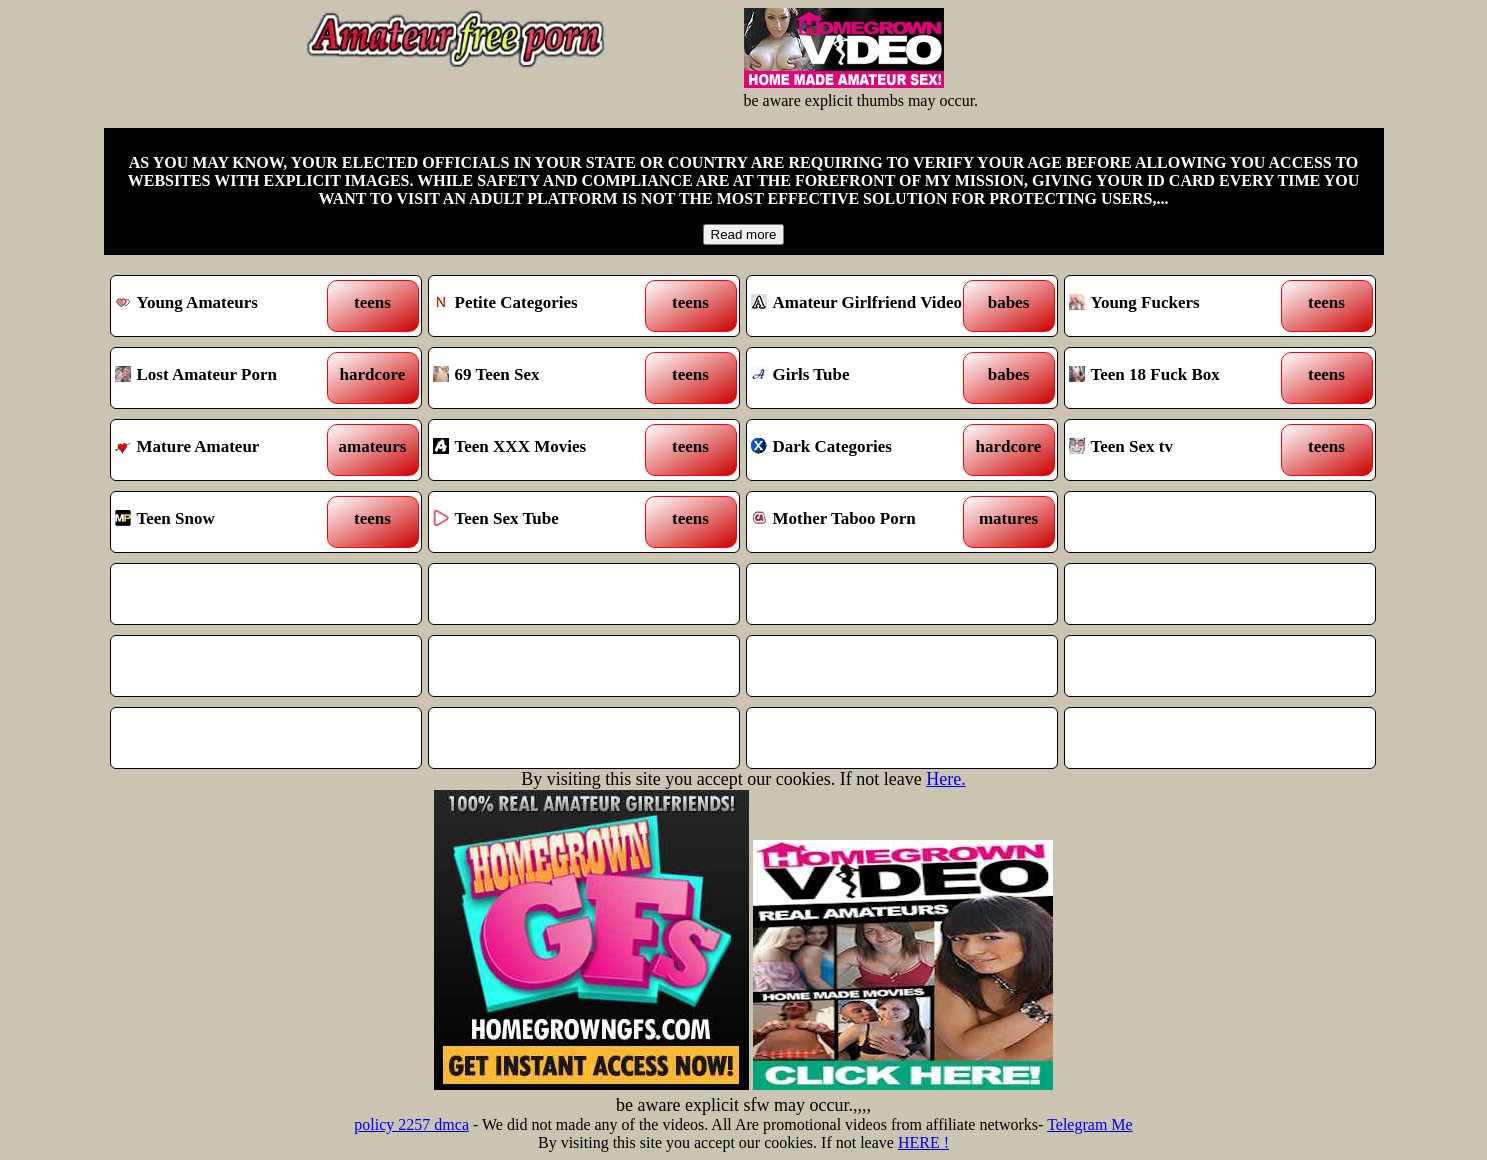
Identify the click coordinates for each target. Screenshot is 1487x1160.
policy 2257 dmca (411, 1124)
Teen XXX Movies (544, 450)
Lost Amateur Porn (226, 378)
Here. (945, 779)
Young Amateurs (226, 306)
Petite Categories (544, 306)
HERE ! (923, 1142)
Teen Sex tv (1180, 450)
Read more (744, 234)
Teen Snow (226, 522)
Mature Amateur (226, 450)
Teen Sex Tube (544, 522)
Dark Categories (862, 450)
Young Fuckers (1180, 306)
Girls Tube (862, 378)
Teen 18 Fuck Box (1180, 378)
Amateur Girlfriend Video (862, 306)
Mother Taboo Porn (862, 522)
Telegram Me (1090, 1124)
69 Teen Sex (544, 378)
